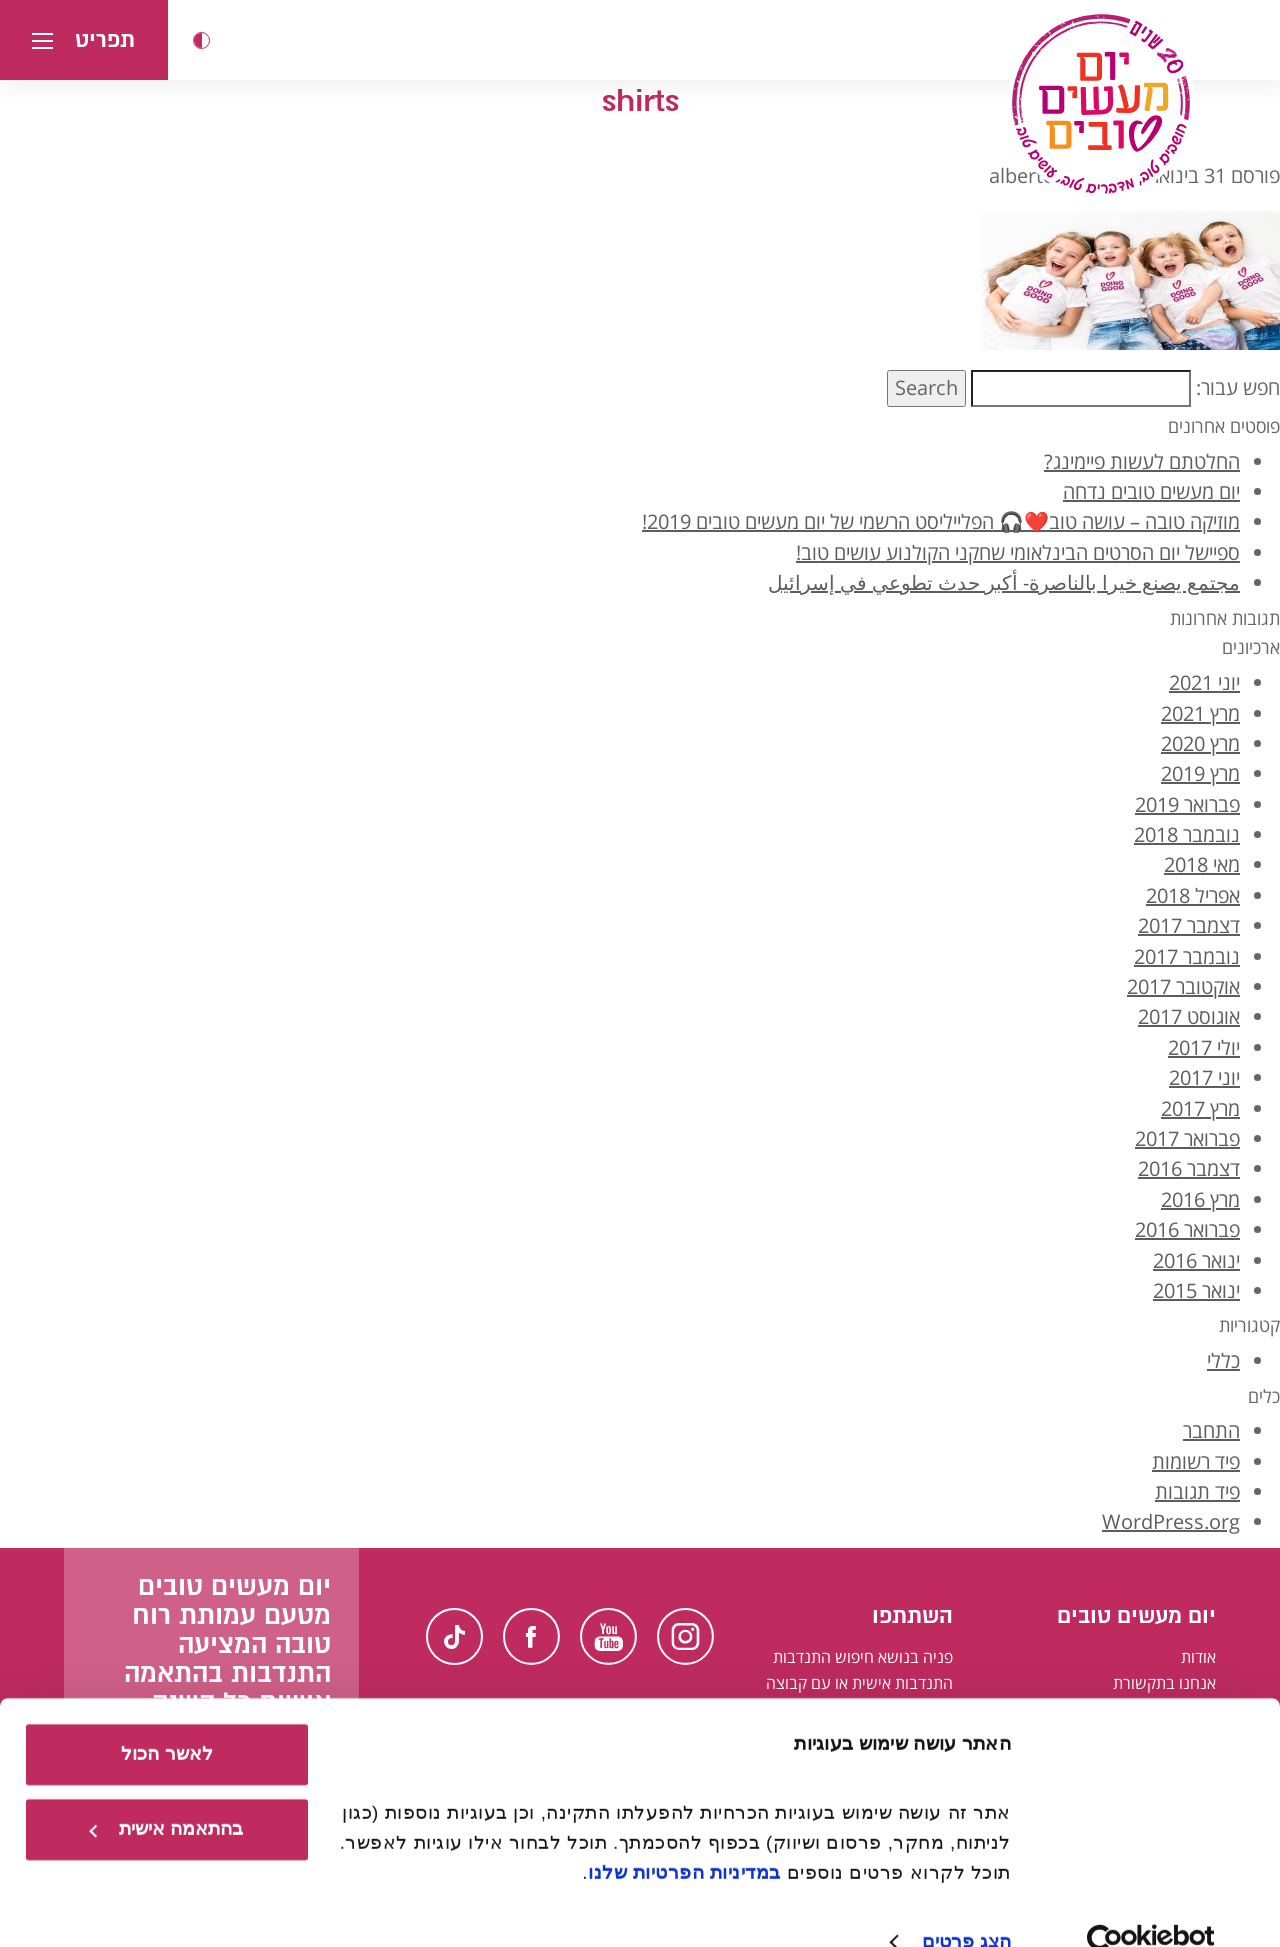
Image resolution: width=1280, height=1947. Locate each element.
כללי (1223, 1360)
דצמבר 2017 (1189, 925)
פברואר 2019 (1187, 804)
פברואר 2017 (1187, 1138)
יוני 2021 (1204, 682)
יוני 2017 (1204, 1077)
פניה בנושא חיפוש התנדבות (863, 1657)
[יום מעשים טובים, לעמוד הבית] (1101, 104)
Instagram (685, 1636)
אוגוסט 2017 (1189, 1016)
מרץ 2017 (1200, 1108)
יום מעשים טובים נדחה (1151, 491)
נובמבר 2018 (1187, 834)
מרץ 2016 (1200, 1199)
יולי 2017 (1204, 1047)
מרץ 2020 (1200, 743)
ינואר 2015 (1196, 1290)
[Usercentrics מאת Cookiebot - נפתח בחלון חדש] (1151, 1905)
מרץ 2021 (1200, 713)
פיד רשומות (1196, 1461)
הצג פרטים (966, 1903)
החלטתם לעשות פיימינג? (1142, 461)
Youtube (608, 1636)
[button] (201, 40)
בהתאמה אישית (166, 1791)
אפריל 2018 (1193, 895)
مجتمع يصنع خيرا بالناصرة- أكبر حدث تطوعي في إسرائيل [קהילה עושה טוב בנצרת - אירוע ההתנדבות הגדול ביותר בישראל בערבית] (1004, 582)
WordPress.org (1171, 1521)
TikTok (454, 1636)
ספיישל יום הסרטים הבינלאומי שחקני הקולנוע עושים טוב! (1018, 552)
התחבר (1211, 1430)
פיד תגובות (1197, 1491)
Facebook (531, 1636)
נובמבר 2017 (1187, 956)
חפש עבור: (1238, 387)
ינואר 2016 (1196, 1260)
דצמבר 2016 (1189, 1168)
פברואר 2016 (1187, 1229)
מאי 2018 (1202, 864)
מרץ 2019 (1200, 773)
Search (926, 387)
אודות (1198, 1657)
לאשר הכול (166, 1716)
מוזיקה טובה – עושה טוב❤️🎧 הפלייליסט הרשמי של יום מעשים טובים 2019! (941, 521)
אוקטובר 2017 (1183, 986)
